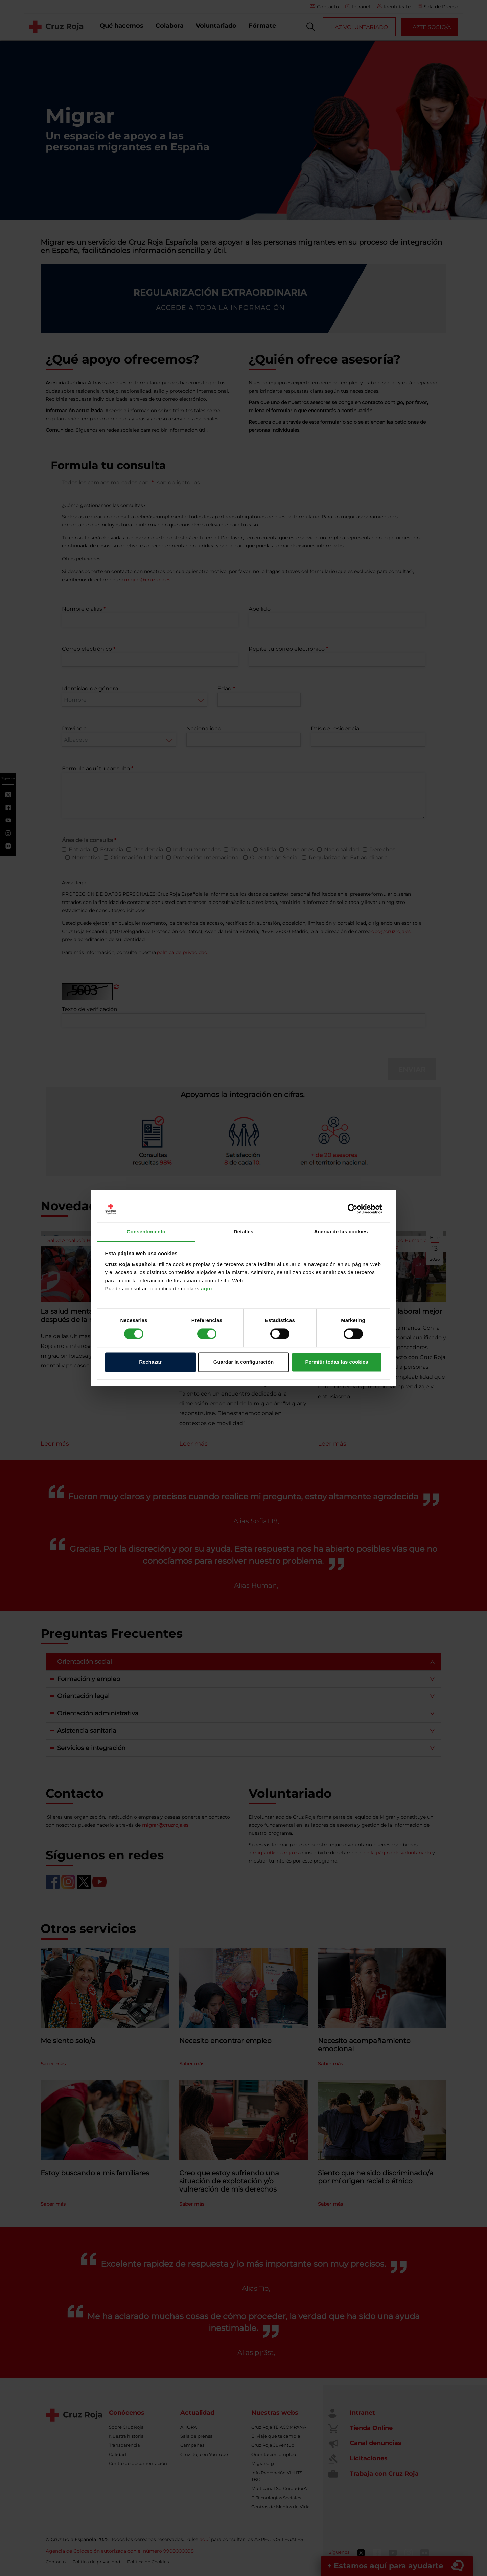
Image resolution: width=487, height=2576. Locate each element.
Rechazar (150, 1362)
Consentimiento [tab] (146, 1231)
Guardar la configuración (243, 1362)
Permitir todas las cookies (336, 1362)
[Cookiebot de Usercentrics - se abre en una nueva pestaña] (352, 1209)
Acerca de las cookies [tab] (341, 1231)
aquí (206, 1288)
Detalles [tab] (243, 1231)
